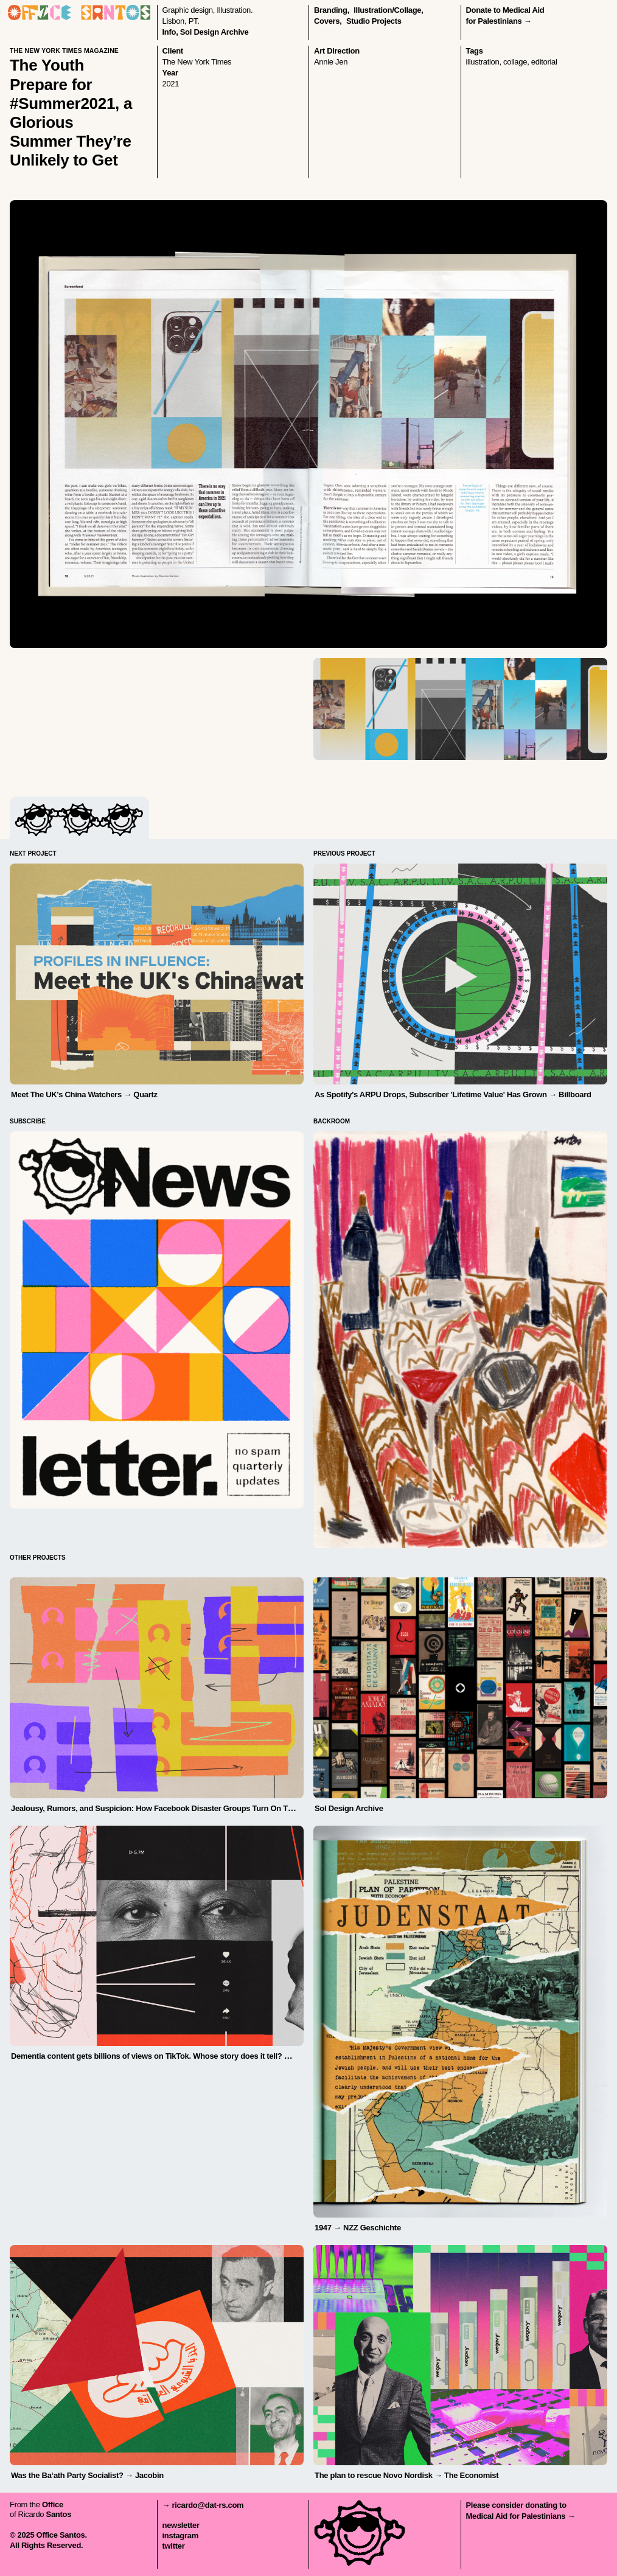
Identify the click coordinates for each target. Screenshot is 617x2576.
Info (169, 32)
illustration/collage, (388, 10)
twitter (173, 2545)
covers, (328, 21)
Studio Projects (374, 21)
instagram (180, 2535)
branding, (331, 10)
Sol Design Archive (214, 32)
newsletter (181, 2525)
